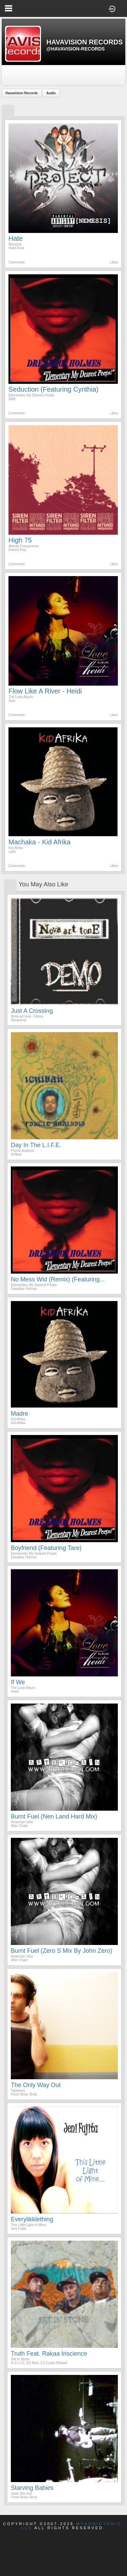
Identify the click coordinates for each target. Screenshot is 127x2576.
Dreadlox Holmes (24, 1289)
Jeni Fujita (18, 2228)
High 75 (20, 540)
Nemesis (15, 244)
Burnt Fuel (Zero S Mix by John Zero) (61, 1950)
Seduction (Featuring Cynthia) (53, 389)
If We (18, 1682)
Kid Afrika (15, 848)
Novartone (18, 1020)
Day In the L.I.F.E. (36, 1145)
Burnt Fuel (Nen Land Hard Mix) (54, 1816)
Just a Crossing (32, 1010)
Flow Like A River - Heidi (45, 691)
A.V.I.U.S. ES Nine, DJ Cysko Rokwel (39, 2363)
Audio (51, 93)
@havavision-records (75, 49)
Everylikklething (32, 2219)
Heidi (15, 1691)
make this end (21, 2493)
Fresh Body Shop (24, 2094)
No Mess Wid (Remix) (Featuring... (58, 1279)
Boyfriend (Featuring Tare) (46, 1548)
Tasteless (18, 2090)
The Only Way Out (36, 2085)
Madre (19, 1413)
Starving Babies (32, 2487)
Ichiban (16, 1154)
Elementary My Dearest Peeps (31, 395)
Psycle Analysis (22, 1151)
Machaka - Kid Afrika (39, 842)
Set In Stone (20, 2359)
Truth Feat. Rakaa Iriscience (49, 2353)
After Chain (19, 1826)
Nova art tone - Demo (27, 1016)
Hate (15, 238)
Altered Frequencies (23, 546)
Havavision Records (21, 93)
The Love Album (20, 697)
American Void (22, 1822)
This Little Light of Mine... (29, 2225)
